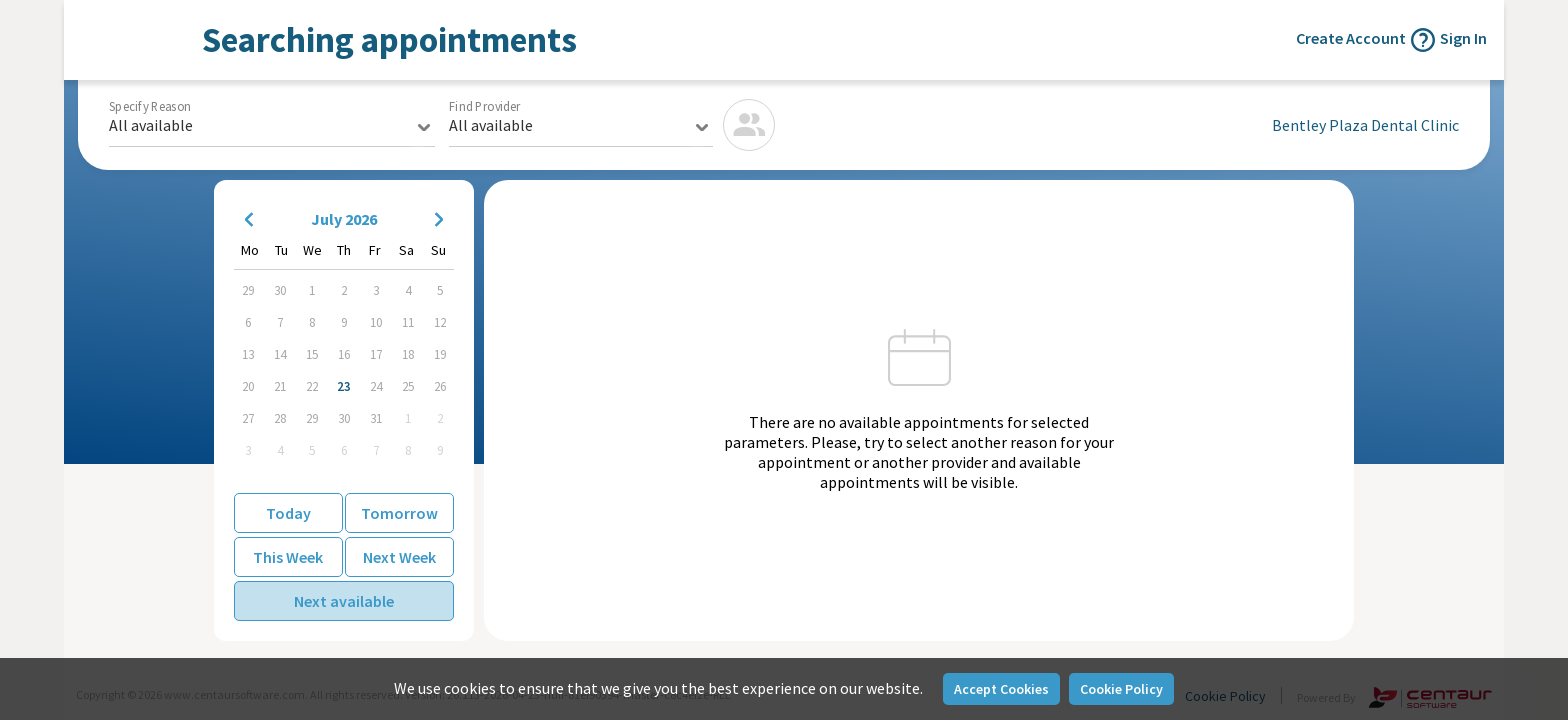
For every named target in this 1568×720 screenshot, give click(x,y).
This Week (288, 557)
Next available (344, 601)
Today (288, 513)
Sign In (1463, 38)
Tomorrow (399, 513)
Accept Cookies (1001, 689)
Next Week (399, 557)
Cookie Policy (1121, 689)
